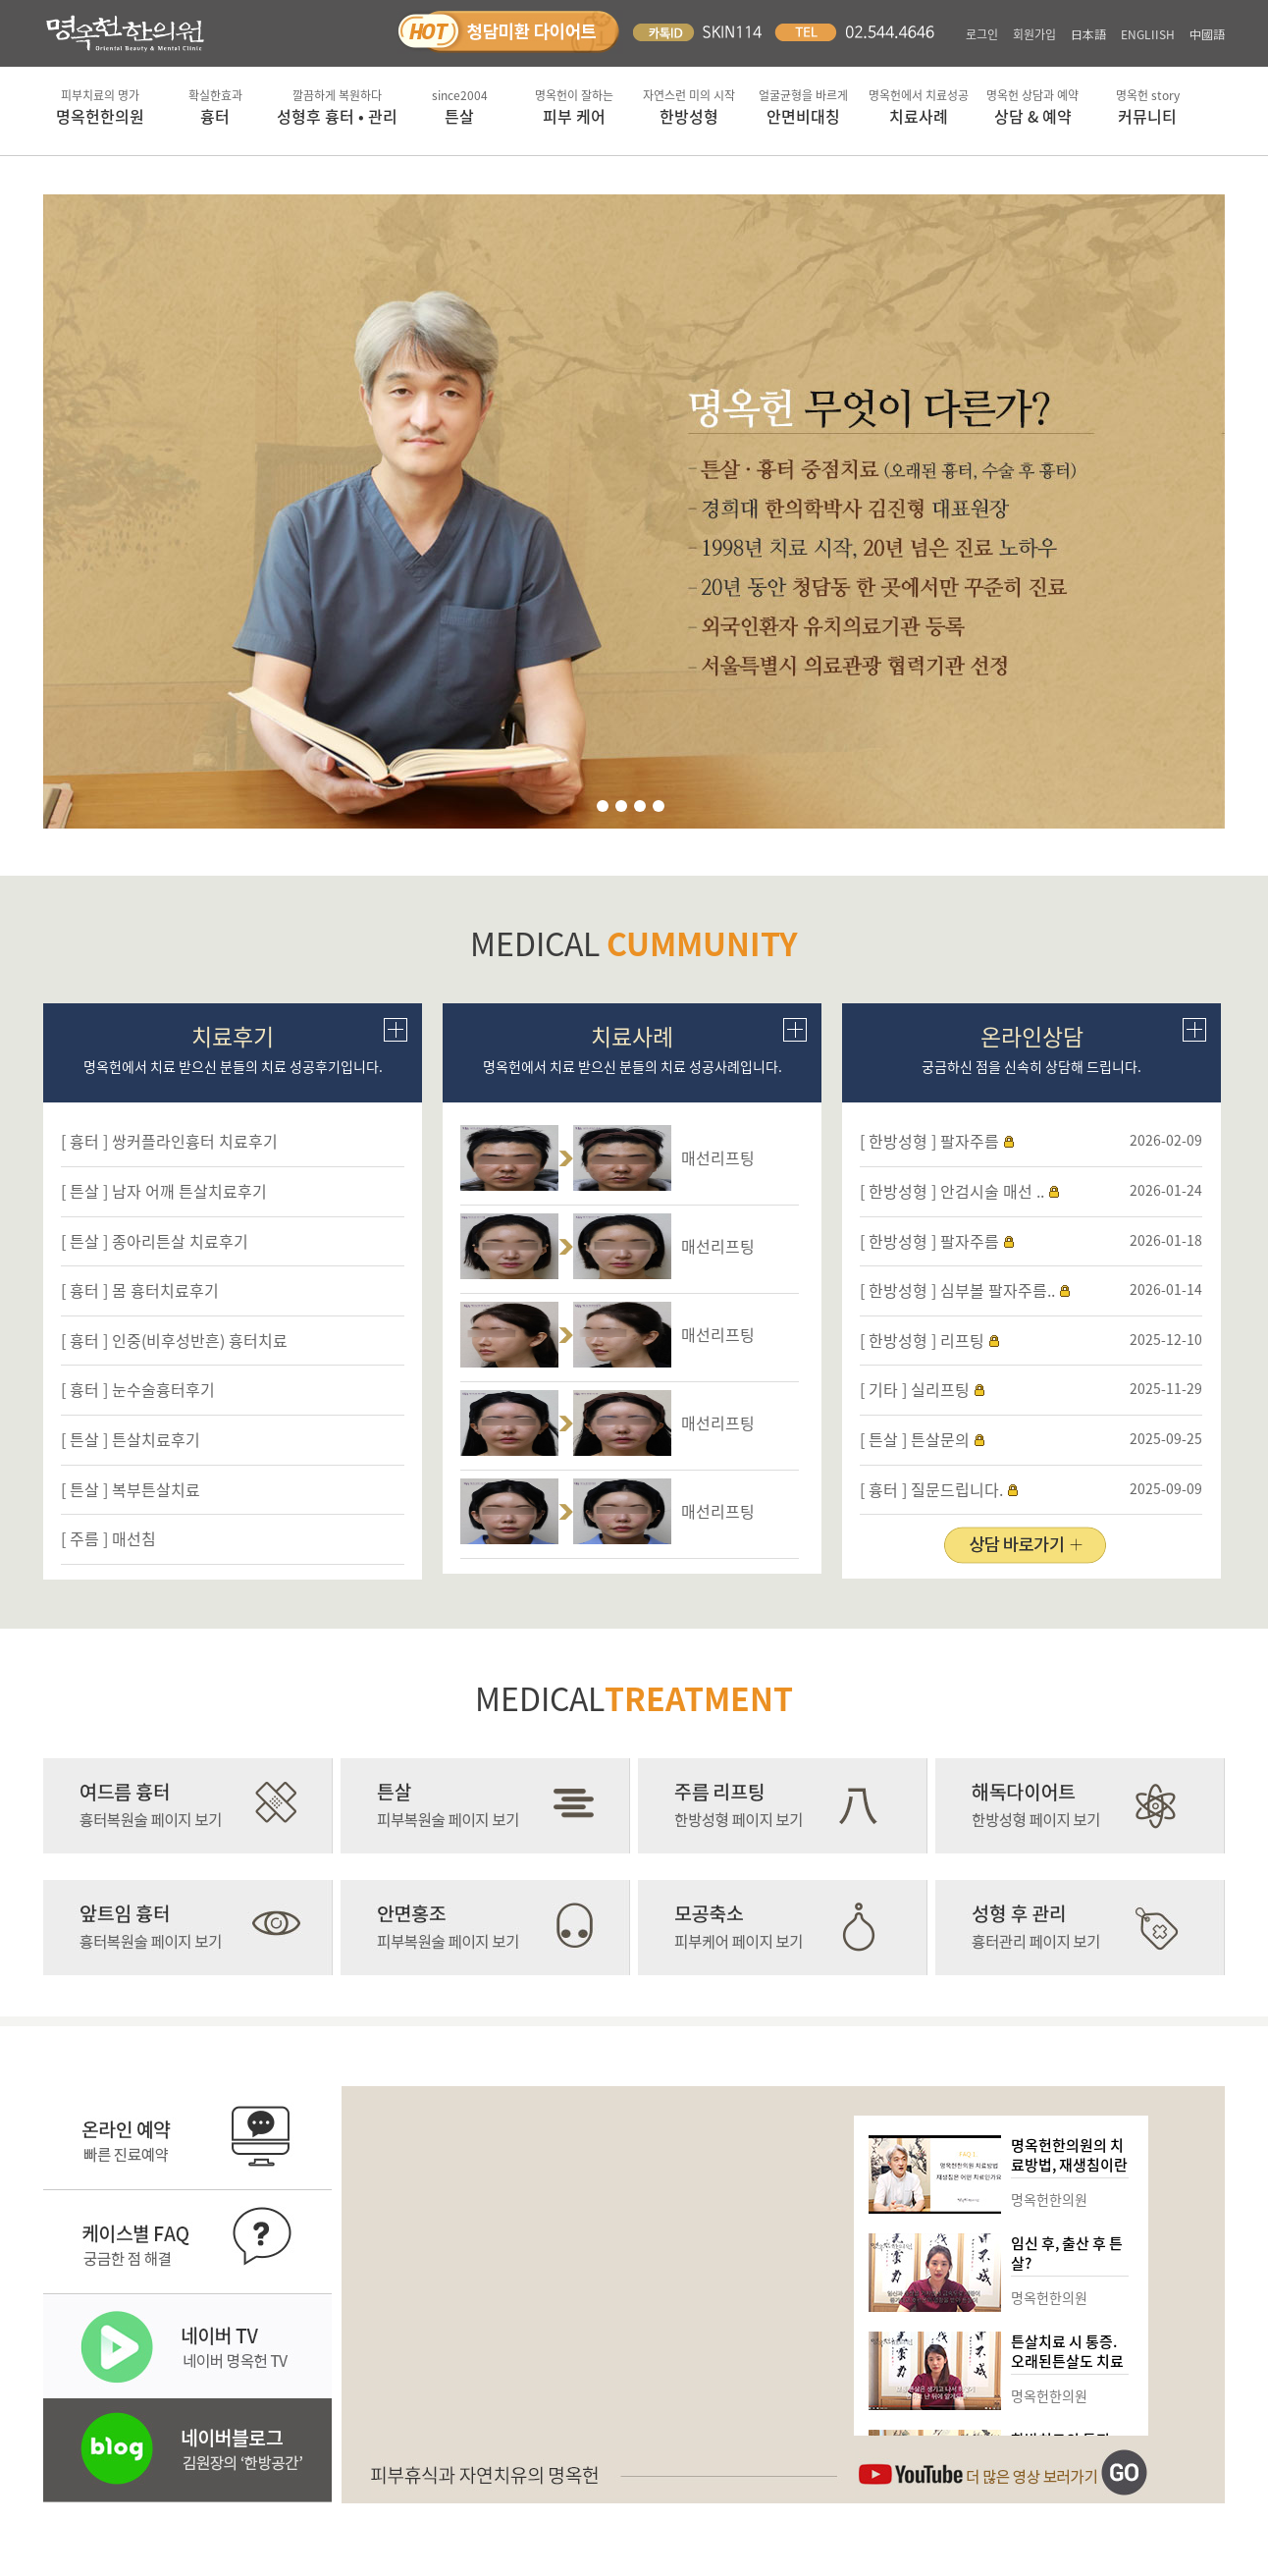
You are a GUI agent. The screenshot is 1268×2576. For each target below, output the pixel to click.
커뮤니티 (1147, 107)
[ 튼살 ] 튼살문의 (915, 1439)
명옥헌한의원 (100, 107)
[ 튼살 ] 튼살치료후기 (130, 1439)
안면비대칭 (803, 107)
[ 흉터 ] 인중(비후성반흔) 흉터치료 (174, 1340)
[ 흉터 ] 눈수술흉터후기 (138, 1389)
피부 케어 (574, 107)
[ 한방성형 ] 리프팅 (922, 1340)
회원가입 (1034, 34)
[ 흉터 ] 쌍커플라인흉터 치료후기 (169, 1141)
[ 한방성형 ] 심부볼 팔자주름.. (957, 1290)
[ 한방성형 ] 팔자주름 (929, 1141)
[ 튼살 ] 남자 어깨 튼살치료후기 (164, 1191)
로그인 (982, 34)
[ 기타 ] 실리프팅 (915, 1389)
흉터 (215, 107)
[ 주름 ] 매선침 (108, 1538)
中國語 (1207, 34)
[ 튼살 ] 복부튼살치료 (130, 1489)
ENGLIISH (1148, 34)
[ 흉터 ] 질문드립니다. (931, 1489)
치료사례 (918, 107)
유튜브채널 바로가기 (1003, 2472)
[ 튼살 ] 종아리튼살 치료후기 (154, 1241)
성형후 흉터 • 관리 (337, 107)
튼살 (459, 107)
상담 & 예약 (1033, 107)
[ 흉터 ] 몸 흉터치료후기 (140, 1290)
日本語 (1088, 34)
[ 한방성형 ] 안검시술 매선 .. (952, 1191)
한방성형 (689, 107)
